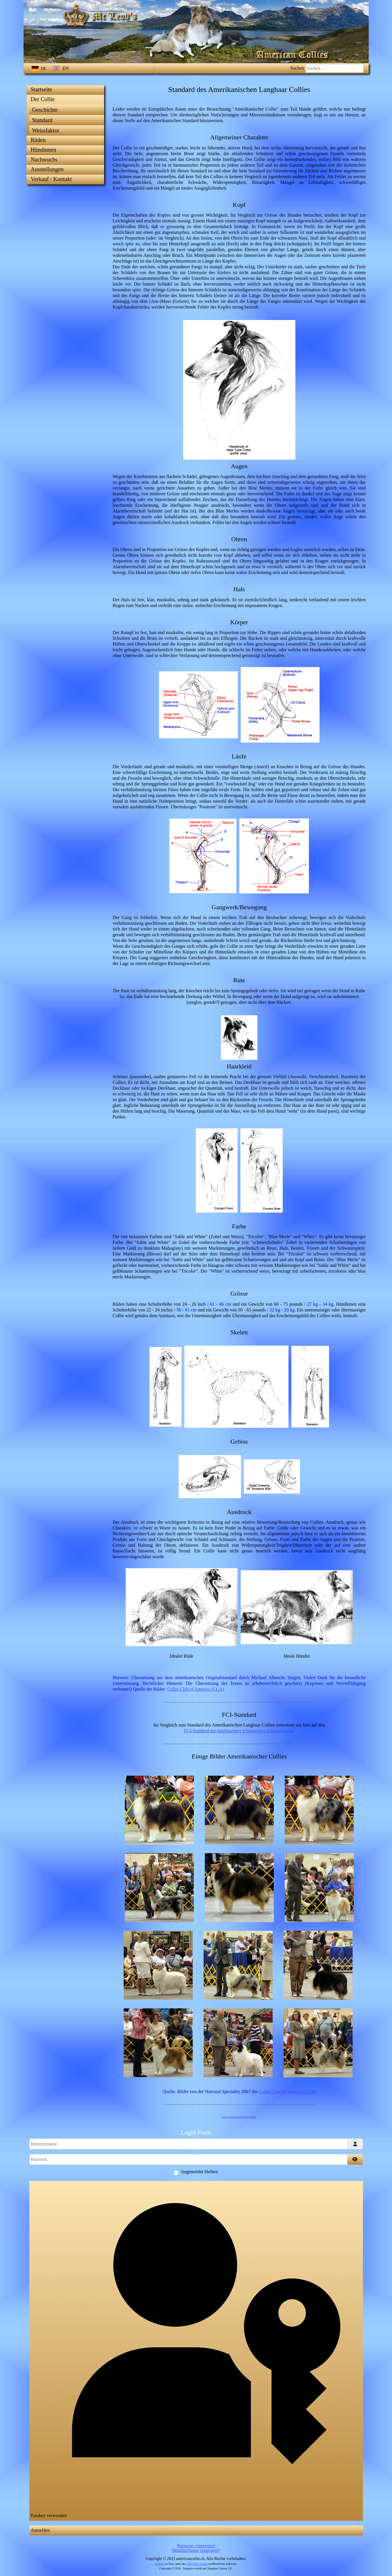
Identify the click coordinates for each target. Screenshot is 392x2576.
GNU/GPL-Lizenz (197, 2563)
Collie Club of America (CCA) (195, 1689)
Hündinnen (43, 150)
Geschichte (45, 110)
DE (39, 68)
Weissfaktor (46, 130)
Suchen (297, 67)
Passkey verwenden (196, 2350)
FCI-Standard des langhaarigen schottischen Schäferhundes (238, 1730)
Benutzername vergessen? (196, 2550)
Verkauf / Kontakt (51, 179)
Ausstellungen (47, 169)
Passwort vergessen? (196, 2545)
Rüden (38, 140)
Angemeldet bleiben (199, 2172)
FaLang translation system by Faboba (239, 2117)
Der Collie (43, 99)
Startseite (41, 89)
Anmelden (40, 2530)
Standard (42, 120)
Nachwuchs (44, 159)
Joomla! (159, 2563)
